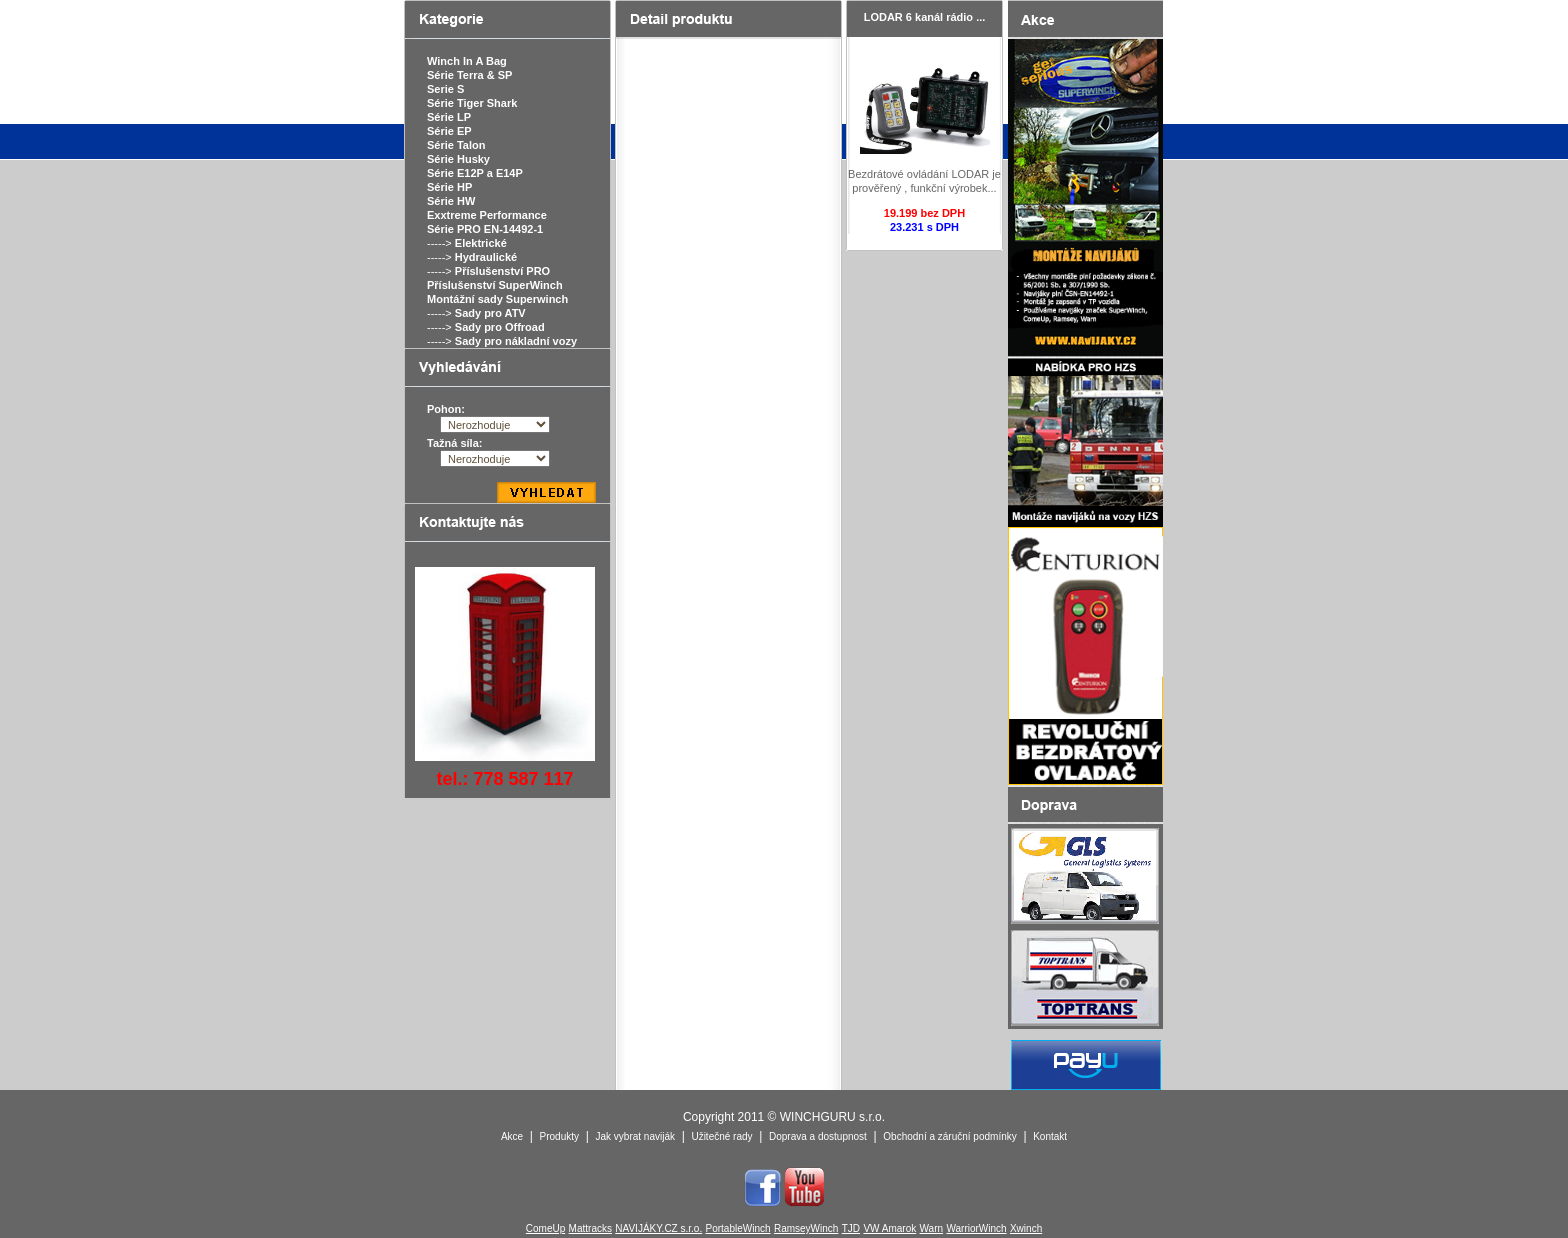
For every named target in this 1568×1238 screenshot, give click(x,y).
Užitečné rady (721, 1136)
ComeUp (545, 1228)
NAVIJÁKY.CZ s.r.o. (658, 1228)
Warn (932, 1228)
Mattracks (590, 1228)
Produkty (559, 1136)
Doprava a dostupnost (818, 1136)
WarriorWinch (976, 1228)
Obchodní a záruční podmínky (949, 1136)
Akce (512, 1136)
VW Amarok (889, 1228)
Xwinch (1026, 1228)
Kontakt (1050, 1136)
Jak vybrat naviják (634, 1136)
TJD (851, 1228)
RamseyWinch (806, 1228)
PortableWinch (738, 1228)
